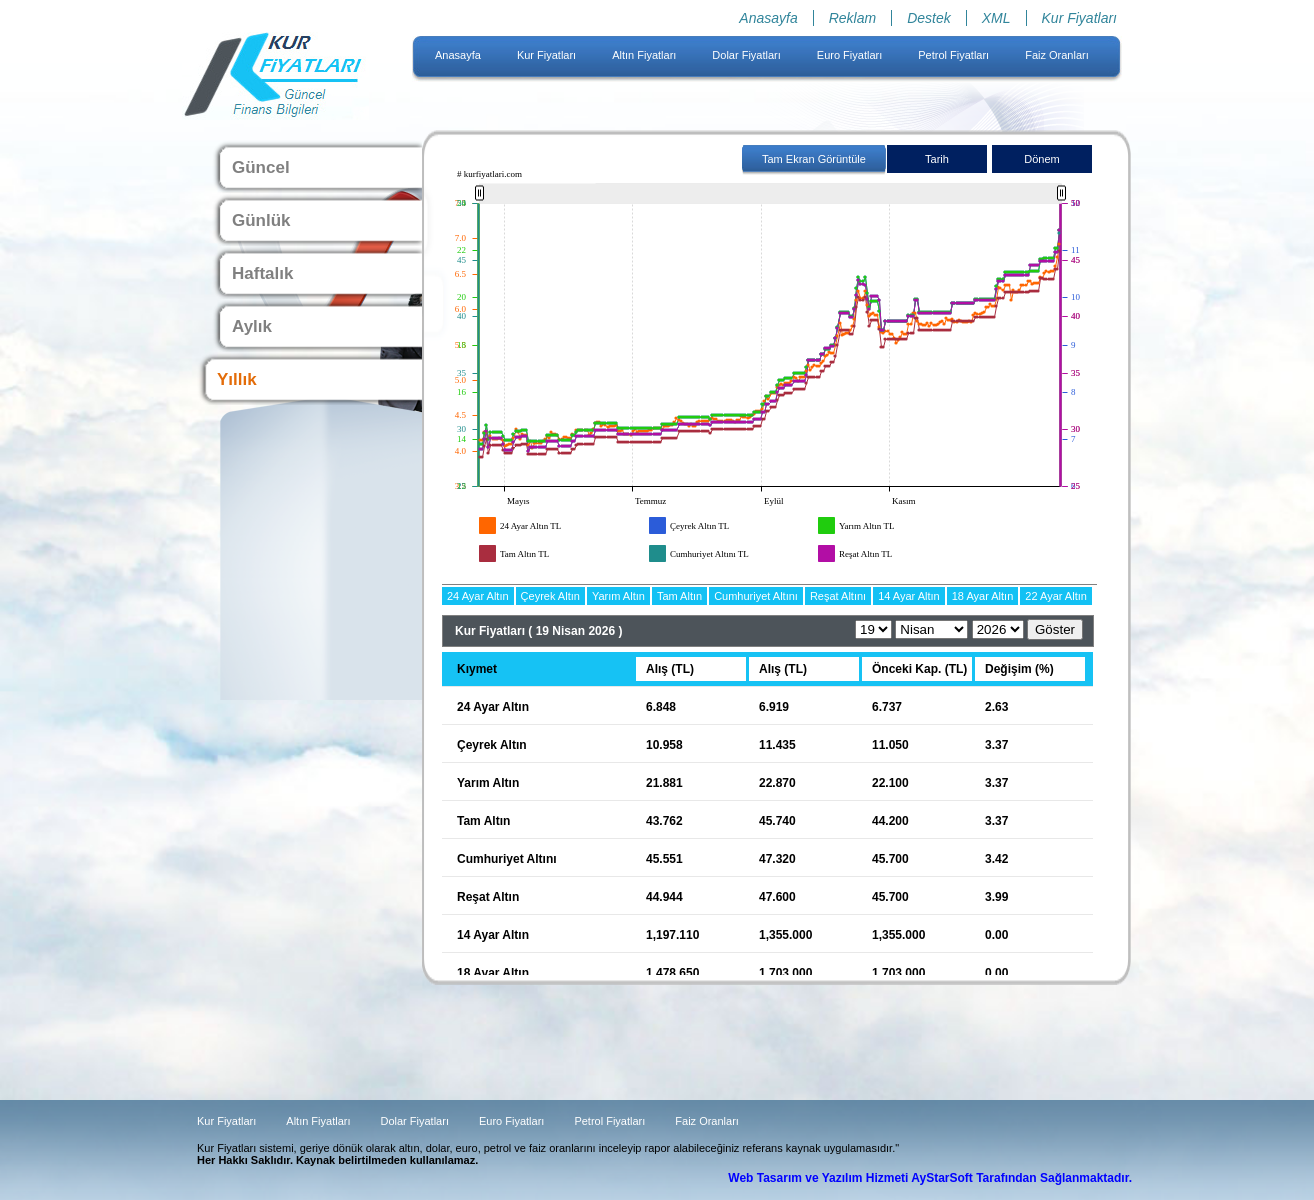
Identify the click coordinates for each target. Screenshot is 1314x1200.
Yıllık (237, 379)
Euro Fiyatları (849, 55)
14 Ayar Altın (909, 596)
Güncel (261, 167)
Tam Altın (679, 596)
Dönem (1041, 159)
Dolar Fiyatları (746, 55)
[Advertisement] (80, 300)
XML (996, 18)
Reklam (852, 18)
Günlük (261, 220)
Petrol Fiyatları (953, 55)
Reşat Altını (838, 596)
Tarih (937, 159)
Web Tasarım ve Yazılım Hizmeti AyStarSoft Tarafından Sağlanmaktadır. (930, 1178)
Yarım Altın (618, 596)
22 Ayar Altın (1056, 596)
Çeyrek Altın (550, 596)
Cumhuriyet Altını (756, 596)
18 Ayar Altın (983, 596)
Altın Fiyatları (644, 55)
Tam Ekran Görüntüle (814, 159)
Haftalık (262, 273)
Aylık (252, 326)
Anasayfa (768, 18)
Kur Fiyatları (1079, 18)
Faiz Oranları (1057, 55)
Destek (929, 18)
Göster (1055, 629)
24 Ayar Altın (478, 596)
